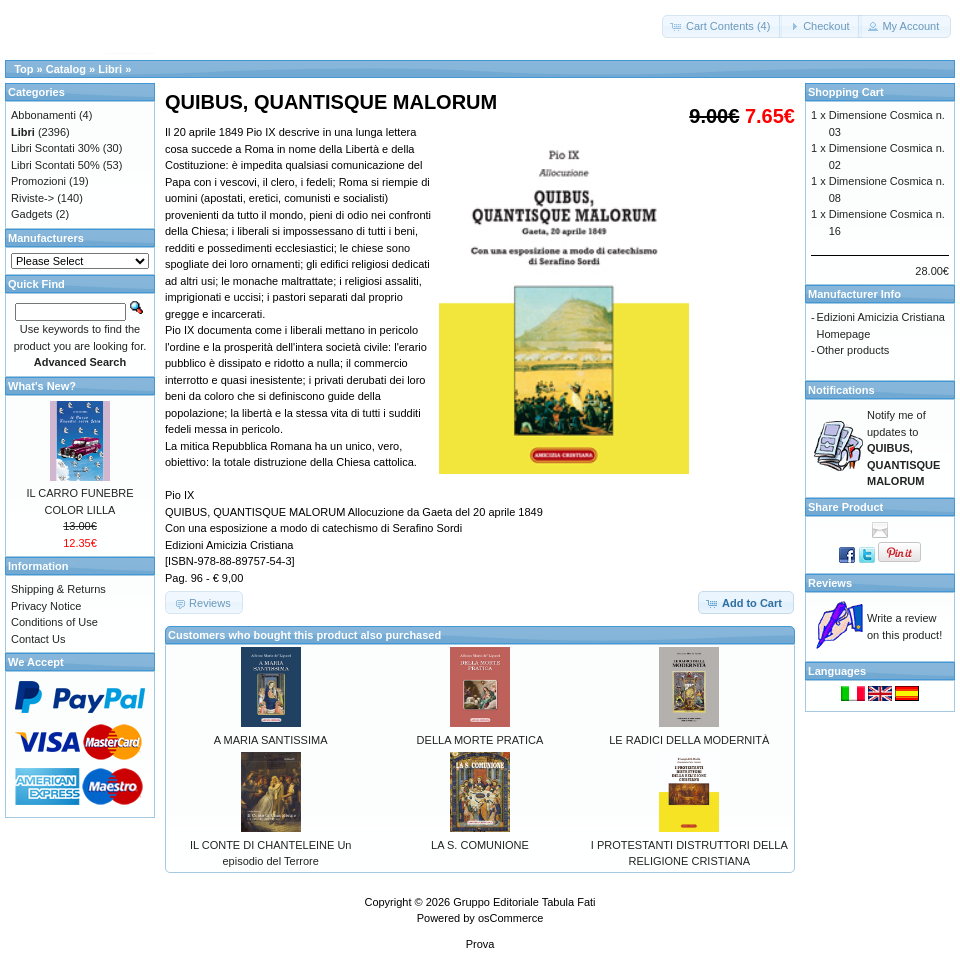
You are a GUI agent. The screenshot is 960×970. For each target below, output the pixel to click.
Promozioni (38, 181)
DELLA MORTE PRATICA (480, 740)
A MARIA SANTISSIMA (271, 740)
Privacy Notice (46, 606)
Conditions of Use (54, 622)
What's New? (42, 386)
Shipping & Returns (58, 589)
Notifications (841, 390)
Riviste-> (32, 198)
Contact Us (38, 639)
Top (23, 69)
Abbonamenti (43, 115)
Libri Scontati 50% (55, 165)
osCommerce (510, 918)
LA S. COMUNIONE (480, 845)
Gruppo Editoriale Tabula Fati (524, 902)
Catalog (66, 69)
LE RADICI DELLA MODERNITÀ (689, 740)
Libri (110, 69)
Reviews (830, 583)
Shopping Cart (846, 92)
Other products (853, 350)
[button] (722, 26)
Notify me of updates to (903, 448)
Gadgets (32, 214)
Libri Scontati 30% (55, 148)
